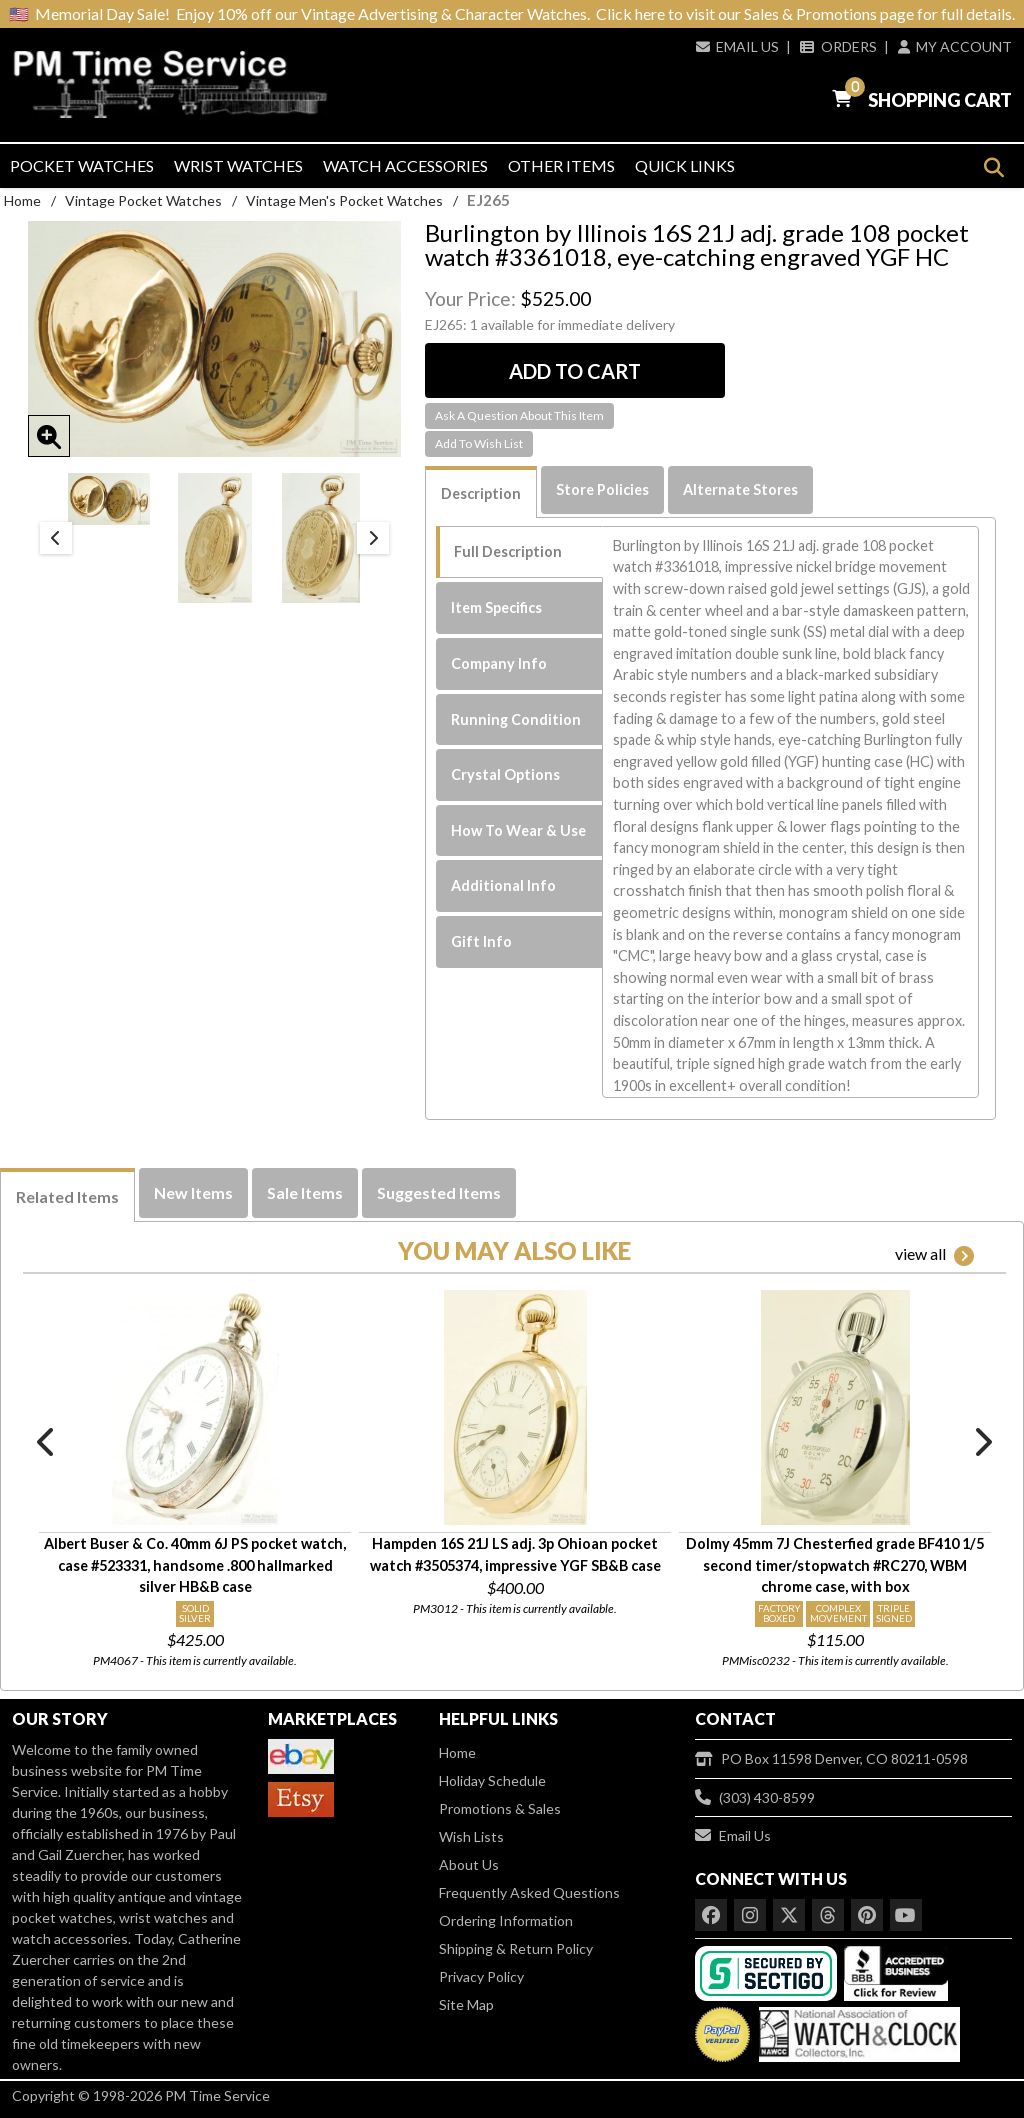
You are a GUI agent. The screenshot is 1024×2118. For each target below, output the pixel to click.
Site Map (466, 2004)
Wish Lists (471, 1836)
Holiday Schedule (492, 1780)
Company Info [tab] (499, 663)
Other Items (561, 165)
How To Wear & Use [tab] (518, 830)
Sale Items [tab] (305, 1192)
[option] (109, 499)
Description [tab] (481, 493)
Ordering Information (506, 1920)
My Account (955, 46)
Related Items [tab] (67, 1196)
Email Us (737, 46)
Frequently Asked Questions (529, 1892)
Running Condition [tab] (516, 719)
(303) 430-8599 (755, 1797)
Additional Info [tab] (503, 885)
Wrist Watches (238, 165)
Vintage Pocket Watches (143, 200)
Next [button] (373, 538)
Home (22, 200)
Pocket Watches (82, 165)
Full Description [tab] (508, 551)
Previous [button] (56, 538)
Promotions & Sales (500, 1808)
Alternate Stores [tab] (740, 489)
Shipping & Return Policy (516, 1948)
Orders (838, 46)
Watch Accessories (405, 165)
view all (934, 1255)
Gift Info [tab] (481, 941)
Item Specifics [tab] (496, 607)
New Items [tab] (193, 1192)
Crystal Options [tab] (505, 774)
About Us (469, 1864)
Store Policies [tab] (602, 489)
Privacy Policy (481, 1976)
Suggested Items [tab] (439, 1192)
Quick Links (685, 165)
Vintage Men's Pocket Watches (344, 200)
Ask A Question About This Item (519, 415)
